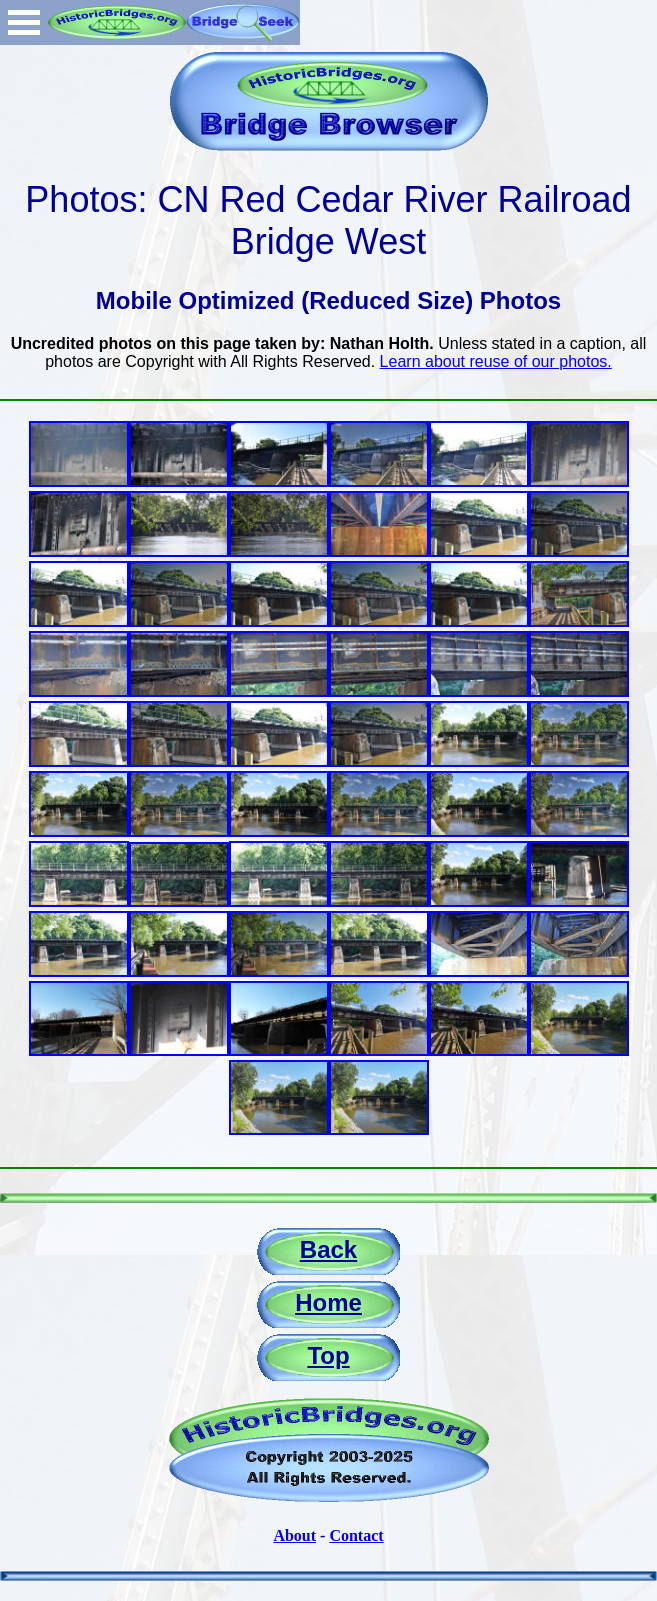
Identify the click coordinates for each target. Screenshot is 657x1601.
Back (328, 1249)
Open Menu (24, 22)
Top (328, 1355)
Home (328, 1302)
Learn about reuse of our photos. (496, 361)
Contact (356, 1535)
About (294, 1535)
